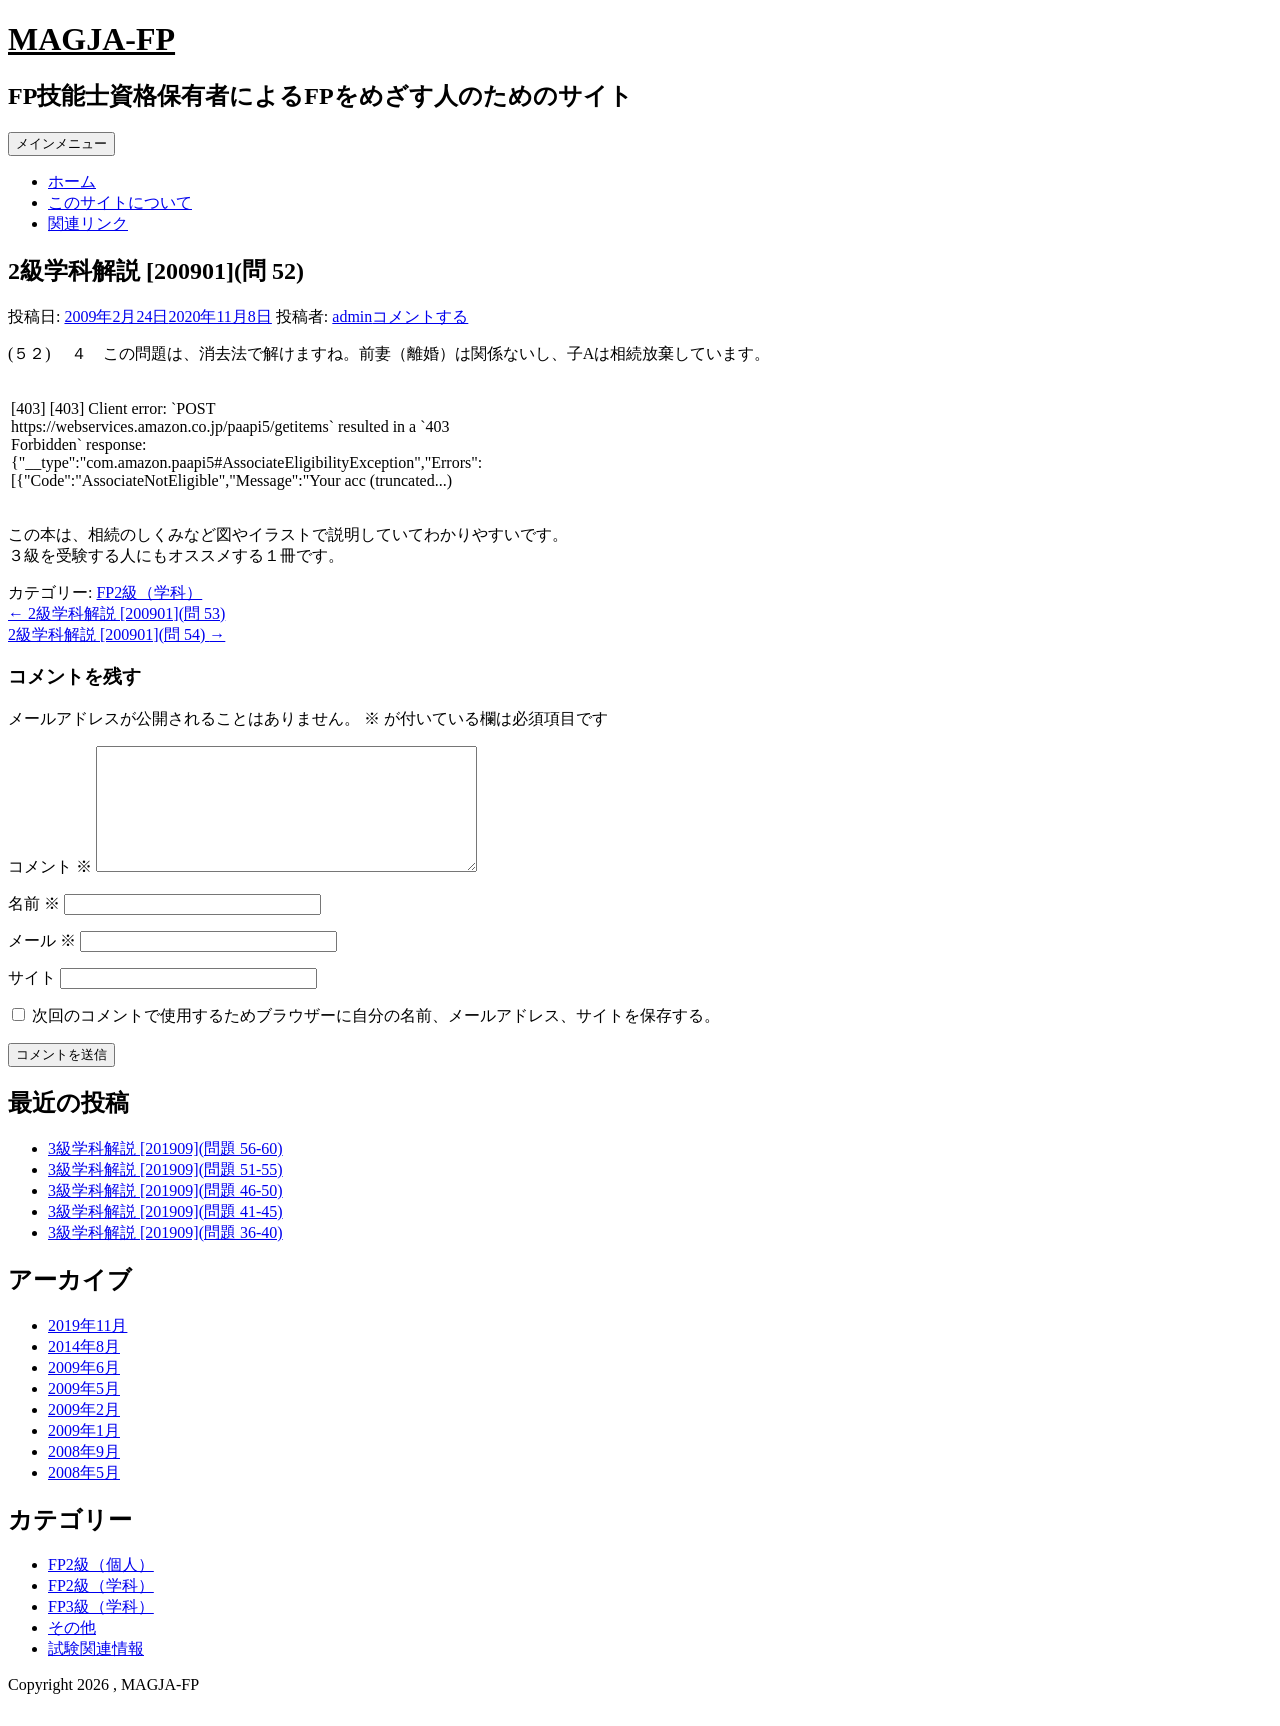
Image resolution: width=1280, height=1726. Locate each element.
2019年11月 (87, 1349)
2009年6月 (84, 1391)
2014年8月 (84, 1370)
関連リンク (88, 223)
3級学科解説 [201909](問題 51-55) (165, 1193)
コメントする (420, 316)
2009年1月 (84, 1454)
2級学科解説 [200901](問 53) (116, 613)
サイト (32, 1001)
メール (42, 964)
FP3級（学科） (101, 1630)
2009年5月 (84, 1412)
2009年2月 (84, 1433)
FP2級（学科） (149, 592)
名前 (34, 927)
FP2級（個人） (101, 1588)
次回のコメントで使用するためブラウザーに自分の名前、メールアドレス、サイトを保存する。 (376, 1039)
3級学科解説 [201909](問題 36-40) (165, 1256)
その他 (72, 1651)
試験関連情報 (96, 1672)
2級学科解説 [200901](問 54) (116, 634)
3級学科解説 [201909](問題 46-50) (165, 1214)
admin (352, 316)
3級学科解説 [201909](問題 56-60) (165, 1172)
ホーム (72, 181)
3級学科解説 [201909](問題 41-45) (165, 1235)
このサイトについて (120, 202)
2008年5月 (84, 1496)
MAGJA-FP (91, 39)
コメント (50, 890)
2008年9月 (84, 1475)
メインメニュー (61, 143)
